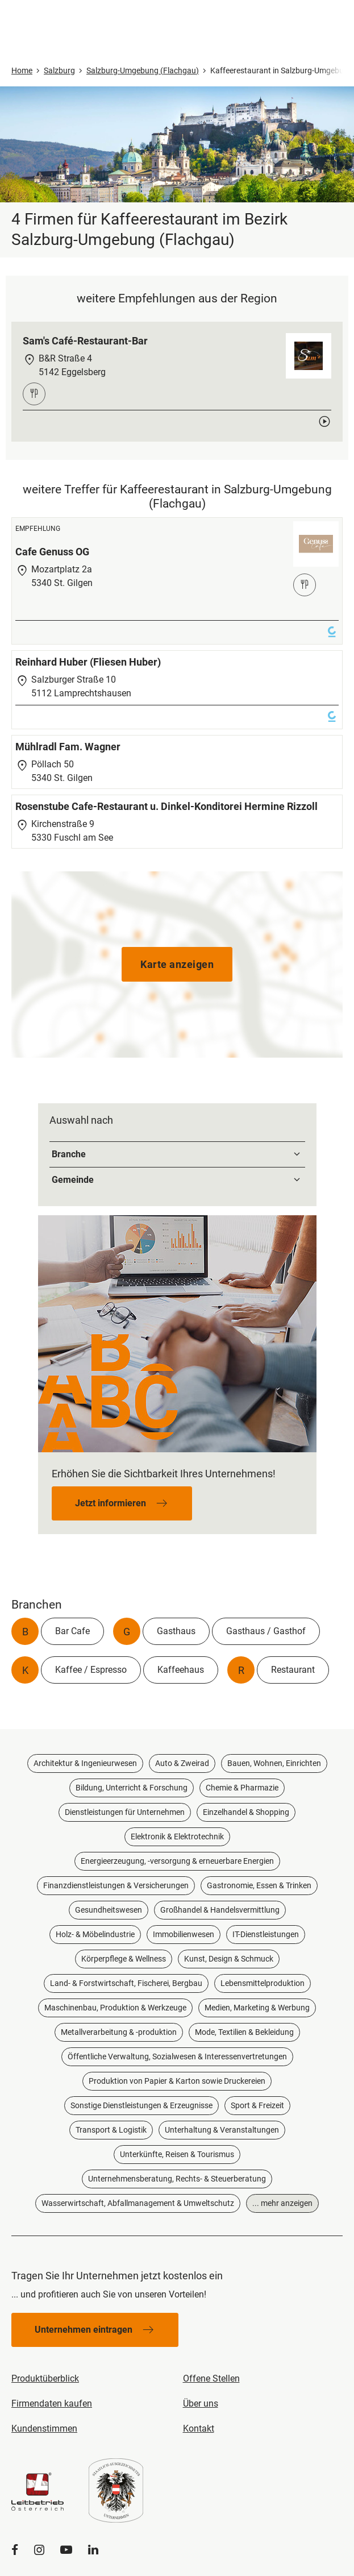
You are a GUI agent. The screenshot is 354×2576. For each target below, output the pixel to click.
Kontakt (198, 2428)
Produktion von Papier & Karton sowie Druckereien (177, 2080)
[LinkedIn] (93, 2550)
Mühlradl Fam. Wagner (67, 747)
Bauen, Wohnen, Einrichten (274, 1763)
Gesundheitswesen (108, 1909)
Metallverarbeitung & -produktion (119, 2032)
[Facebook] (14, 2550)
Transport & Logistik (111, 2129)
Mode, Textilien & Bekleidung (244, 2032)
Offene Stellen (211, 2378)
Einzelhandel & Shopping (246, 1812)
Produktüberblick (45, 2378)
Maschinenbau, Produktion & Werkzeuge (115, 2007)
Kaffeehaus (180, 1669)
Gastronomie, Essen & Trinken (259, 1885)
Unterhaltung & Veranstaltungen (222, 2129)
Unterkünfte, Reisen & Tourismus (177, 2154)
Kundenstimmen (44, 2428)
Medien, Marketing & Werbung (257, 2007)
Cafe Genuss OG (52, 552)
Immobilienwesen (183, 1934)
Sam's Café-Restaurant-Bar (85, 341)
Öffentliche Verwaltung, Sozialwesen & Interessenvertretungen (177, 2056)
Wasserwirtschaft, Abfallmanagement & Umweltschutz (137, 2203)
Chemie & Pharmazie (242, 1787)
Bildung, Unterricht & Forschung (132, 1787)
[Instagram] (39, 2550)
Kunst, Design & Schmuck (228, 1958)
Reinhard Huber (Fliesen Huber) (88, 662)
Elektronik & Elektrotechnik (177, 1836)
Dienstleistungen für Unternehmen (125, 1812)
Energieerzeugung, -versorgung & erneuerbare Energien (177, 1860)
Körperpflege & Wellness (123, 1958)
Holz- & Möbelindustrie (95, 1934)
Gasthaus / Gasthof (266, 1631)
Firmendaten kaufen (51, 2403)
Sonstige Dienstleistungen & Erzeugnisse (141, 2105)
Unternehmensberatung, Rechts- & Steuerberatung (177, 2178)
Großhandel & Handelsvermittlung (220, 1909)
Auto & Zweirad (182, 1763)
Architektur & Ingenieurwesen (85, 1763)
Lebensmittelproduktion (262, 1983)
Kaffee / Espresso (91, 1669)
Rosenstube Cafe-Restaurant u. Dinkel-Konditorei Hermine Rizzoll (166, 806)
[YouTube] (66, 2550)
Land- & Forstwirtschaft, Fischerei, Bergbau (126, 1983)
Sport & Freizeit (257, 2105)
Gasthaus (176, 1631)
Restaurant (293, 1669)
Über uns (200, 2403)
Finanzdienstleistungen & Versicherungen (116, 1885)
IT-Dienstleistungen (265, 1934)
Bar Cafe (72, 1631)
